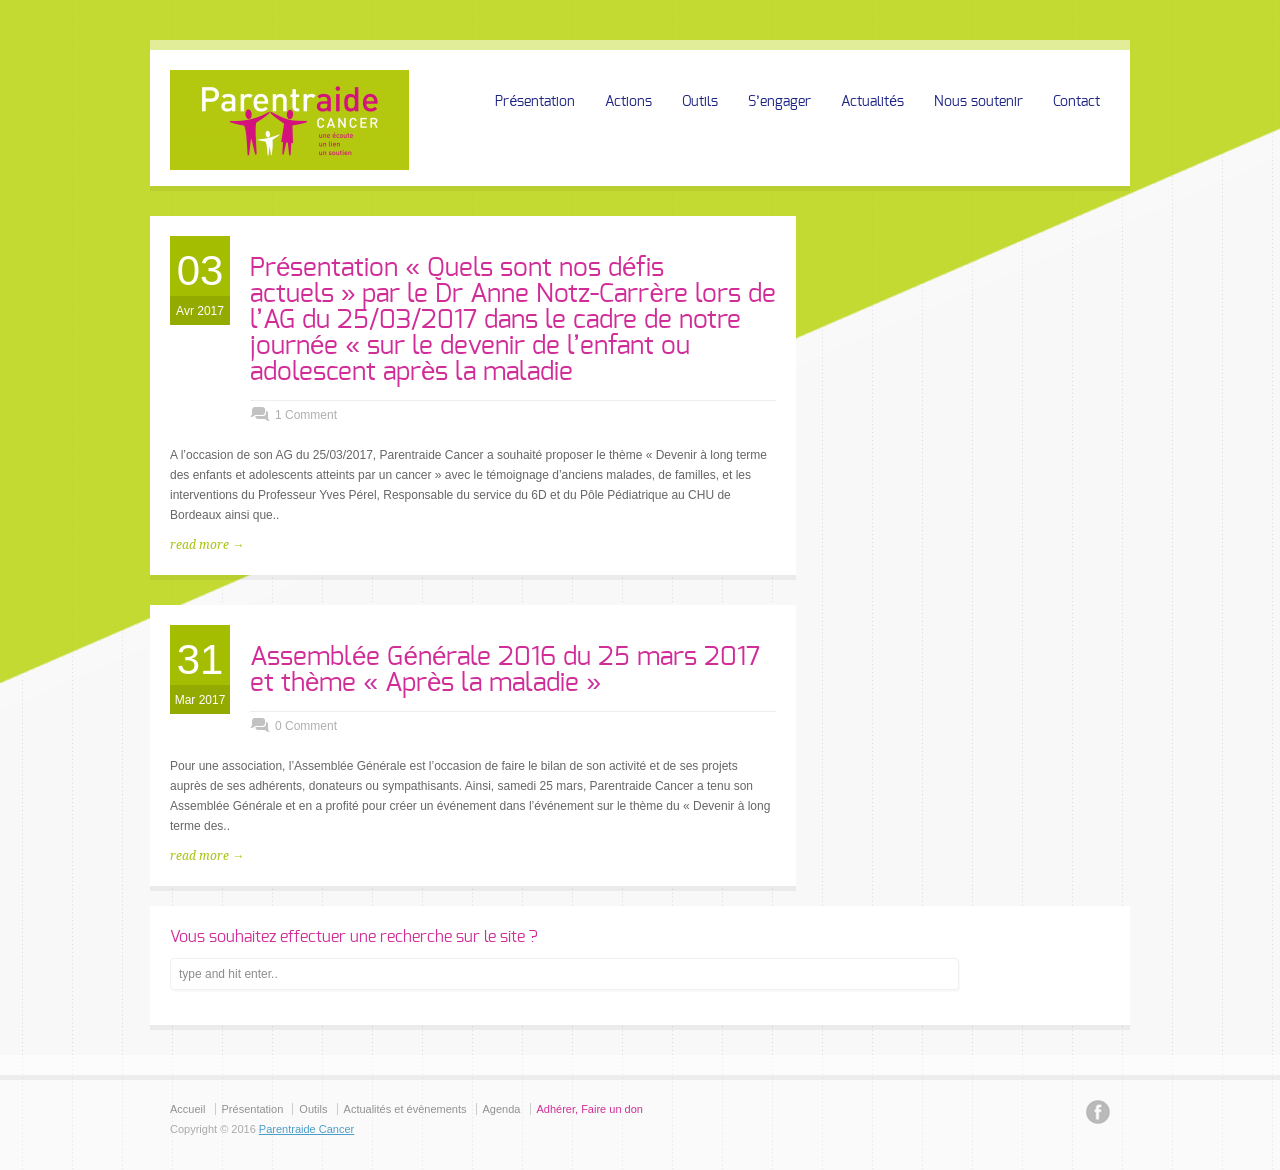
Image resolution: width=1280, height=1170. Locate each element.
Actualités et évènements (405, 1109)
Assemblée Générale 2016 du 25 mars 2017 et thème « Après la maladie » (505, 670)
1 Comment (306, 415)
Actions (628, 102)
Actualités (872, 102)
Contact (1076, 102)
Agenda (502, 1109)
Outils (700, 102)
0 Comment (306, 726)
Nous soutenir (978, 102)
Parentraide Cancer (306, 1129)
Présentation (535, 102)
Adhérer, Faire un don (590, 1109)
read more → (207, 545)
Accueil (187, 1109)
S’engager (779, 102)
